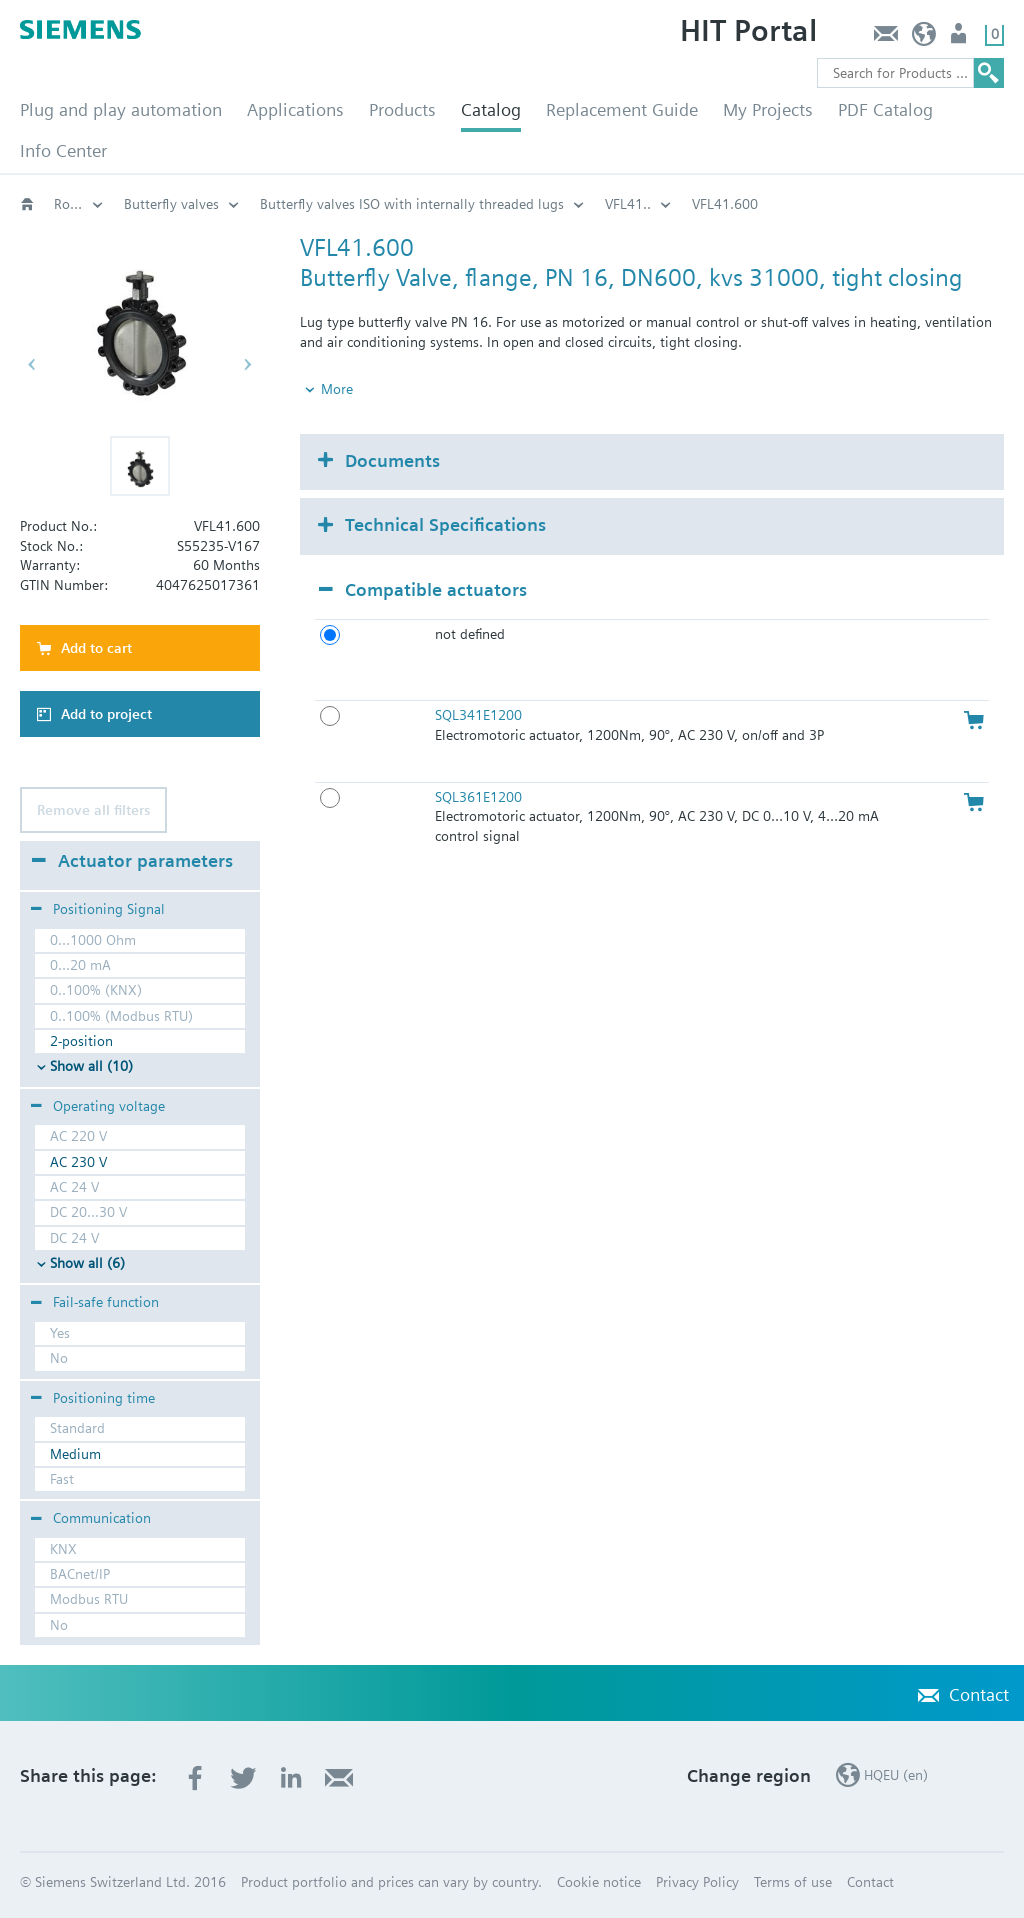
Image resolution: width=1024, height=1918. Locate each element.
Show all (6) (87, 1263)
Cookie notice (599, 1882)
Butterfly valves (294, 204)
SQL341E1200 (478, 715)
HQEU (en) (924, 38)
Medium (75, 1454)
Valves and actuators (79, 204)
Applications (295, 109)
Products (402, 109)
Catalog (491, 109)
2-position (81, 1041)
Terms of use (793, 1882)
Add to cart (96, 648)
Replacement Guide (622, 109)
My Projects (768, 109)
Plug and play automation (121, 109)
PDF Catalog (885, 109)
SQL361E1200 (478, 797)
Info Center (63, 150)
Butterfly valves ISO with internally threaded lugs (535, 204)
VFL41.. (751, 204)
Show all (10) (91, 1066)
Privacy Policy (697, 1882)
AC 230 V (78, 1162)
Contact (885, 38)
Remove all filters (93, 810)
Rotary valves (165, 204)
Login (960, 38)
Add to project (106, 714)
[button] (140, 466)
